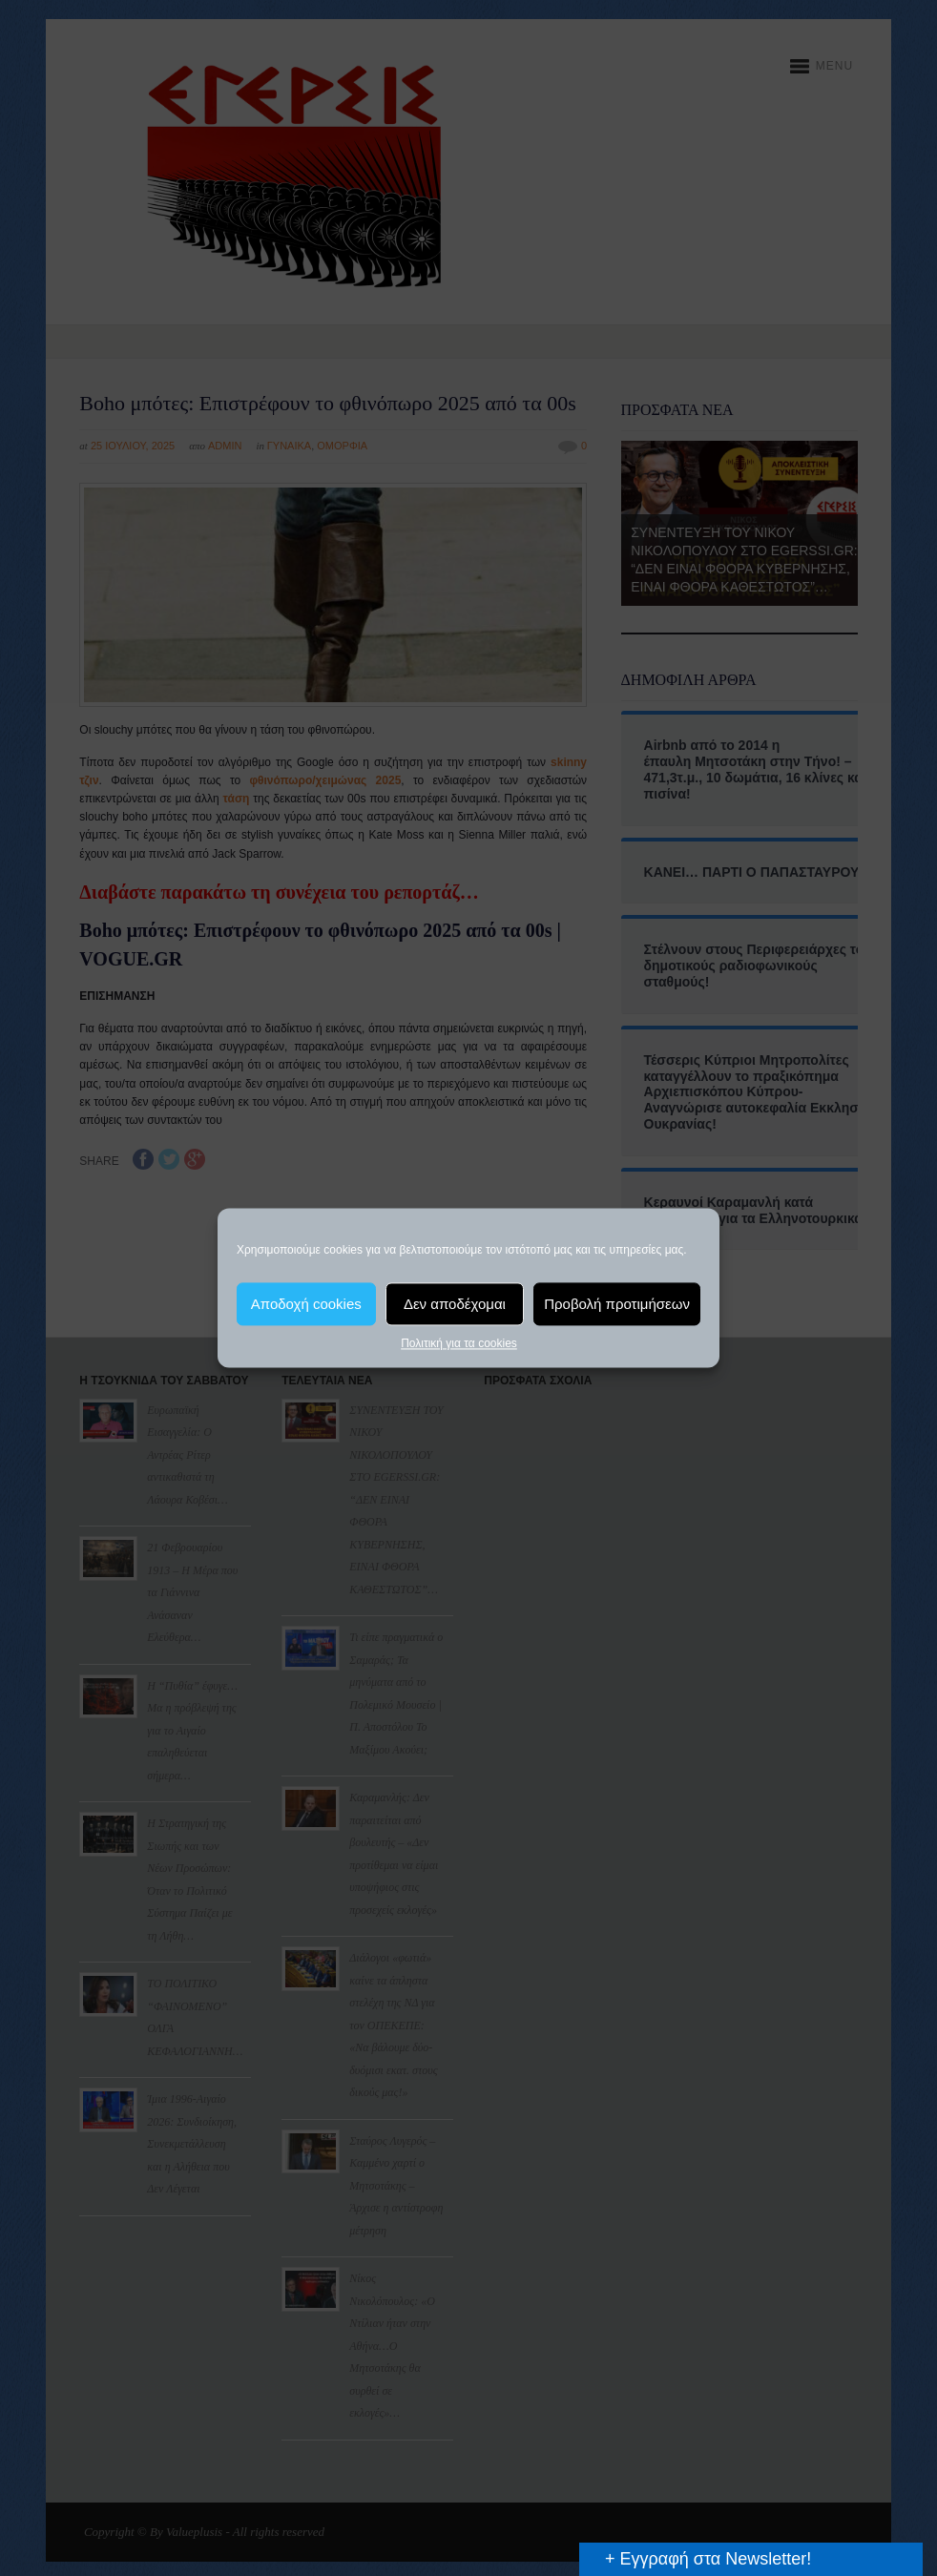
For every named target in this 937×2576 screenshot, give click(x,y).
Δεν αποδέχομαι (455, 1304)
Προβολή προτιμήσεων (617, 1304)
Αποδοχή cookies (306, 1304)
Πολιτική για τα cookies (459, 1343)
